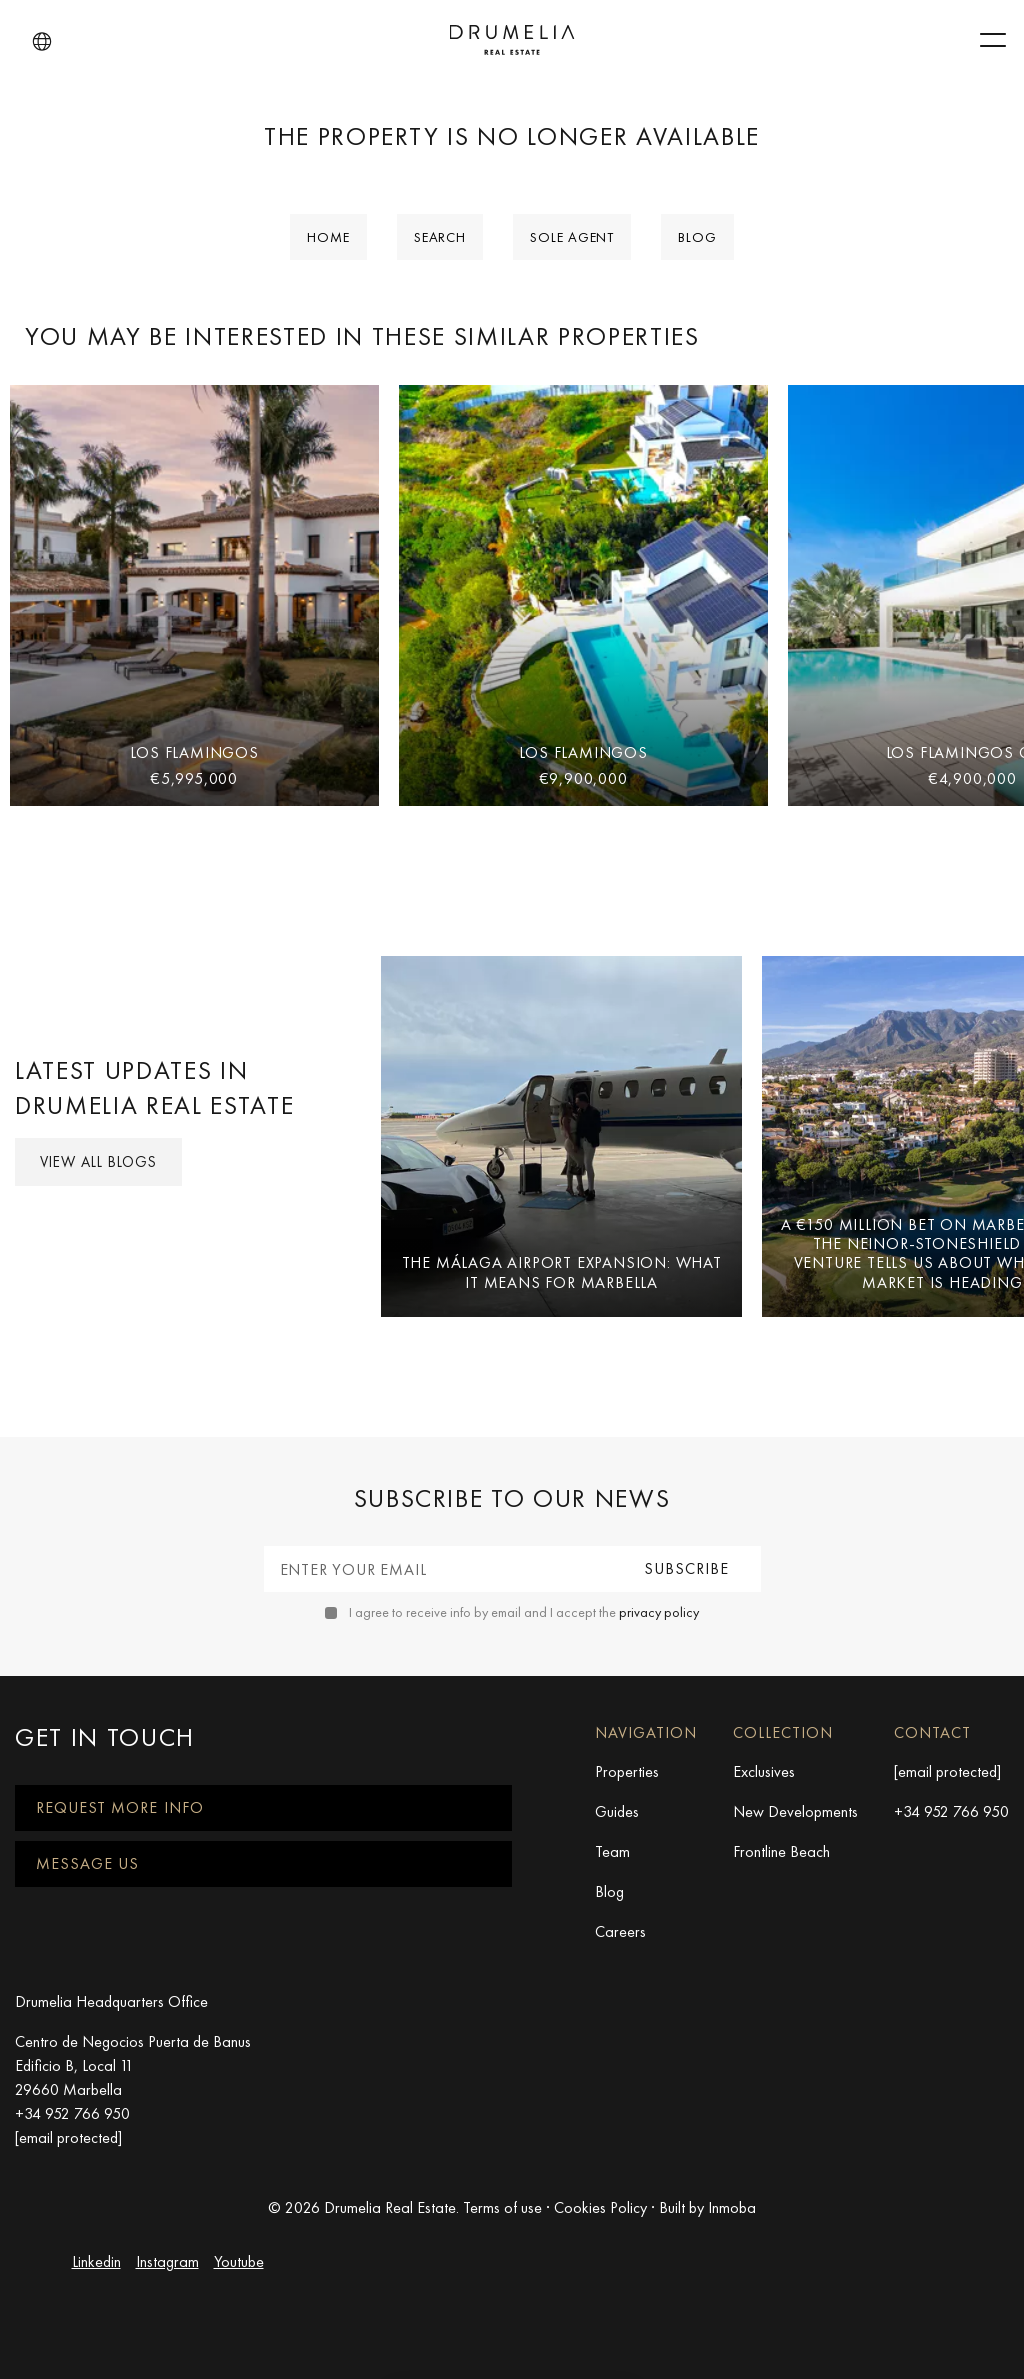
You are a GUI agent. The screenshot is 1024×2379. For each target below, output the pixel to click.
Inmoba (732, 2207)
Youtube (239, 2261)
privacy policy (659, 1612)
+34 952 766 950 (951, 1811)
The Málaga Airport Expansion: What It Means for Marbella (562, 1272)
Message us (87, 1863)
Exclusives (764, 1771)
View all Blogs (98, 1162)
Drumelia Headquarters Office (111, 2001)
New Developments (795, 1811)
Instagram (167, 2261)
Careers (620, 1931)
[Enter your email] (439, 1569)
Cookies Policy (600, 2207)
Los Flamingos (194, 752)
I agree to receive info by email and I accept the (524, 1612)
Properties (627, 1771)
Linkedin (96, 2261)
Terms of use (502, 2207)
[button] (42, 42)
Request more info (120, 1807)
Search (440, 237)
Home (328, 237)
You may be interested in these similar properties (362, 336)
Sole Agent (572, 237)
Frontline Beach (781, 1851)
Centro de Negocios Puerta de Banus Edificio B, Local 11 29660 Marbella (133, 2065)
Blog (697, 237)
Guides (617, 1811)
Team (612, 1851)
